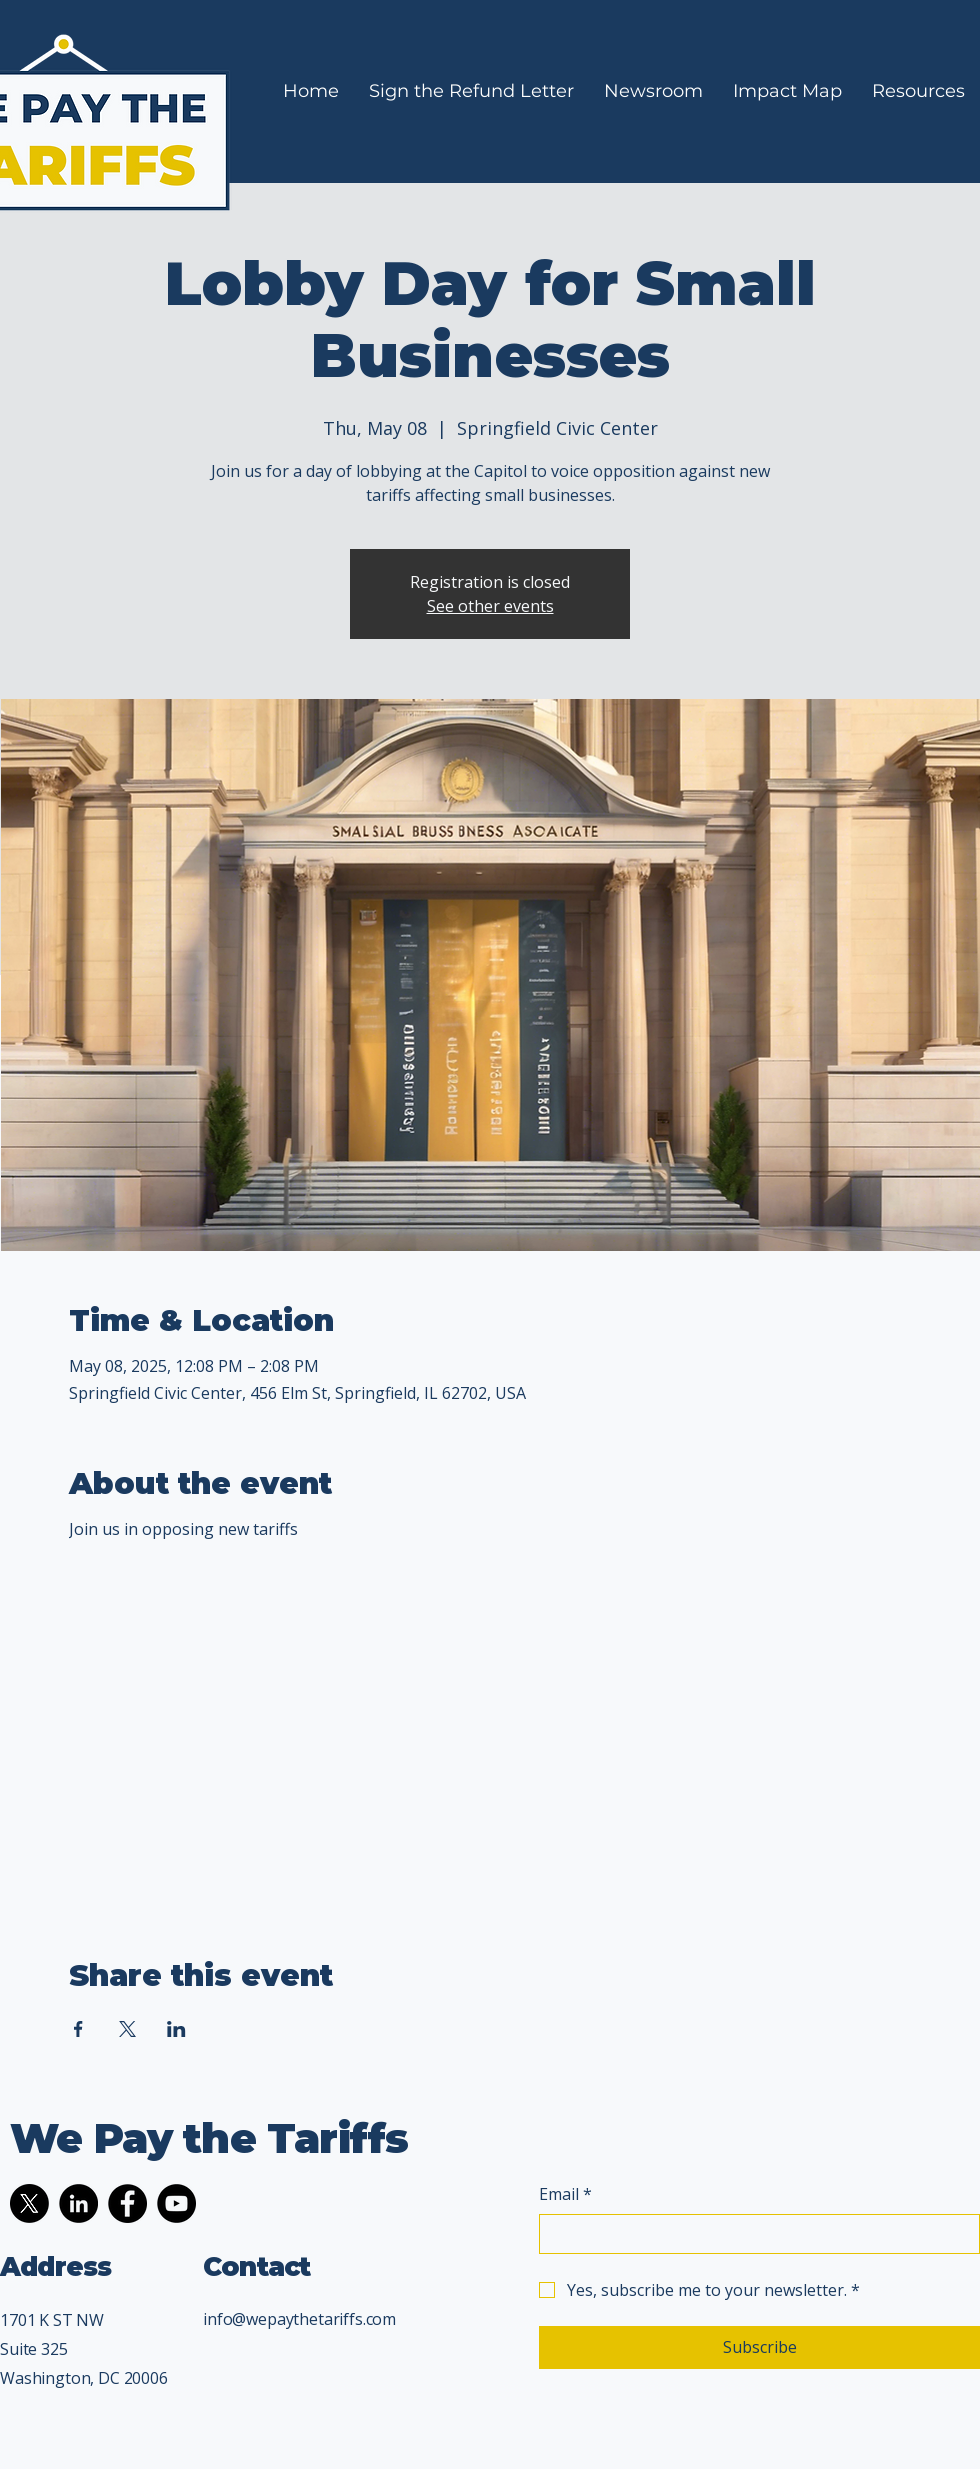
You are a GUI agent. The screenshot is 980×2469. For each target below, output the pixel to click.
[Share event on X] (127, 2029)
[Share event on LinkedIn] (176, 2029)
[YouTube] (176, 2203)
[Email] (753, 2234)
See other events (490, 606)
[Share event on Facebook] (78, 2029)
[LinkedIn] (78, 2203)
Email (565, 2194)
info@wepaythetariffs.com (299, 2319)
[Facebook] (127, 2203)
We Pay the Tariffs (209, 2138)
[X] (29, 2203)
